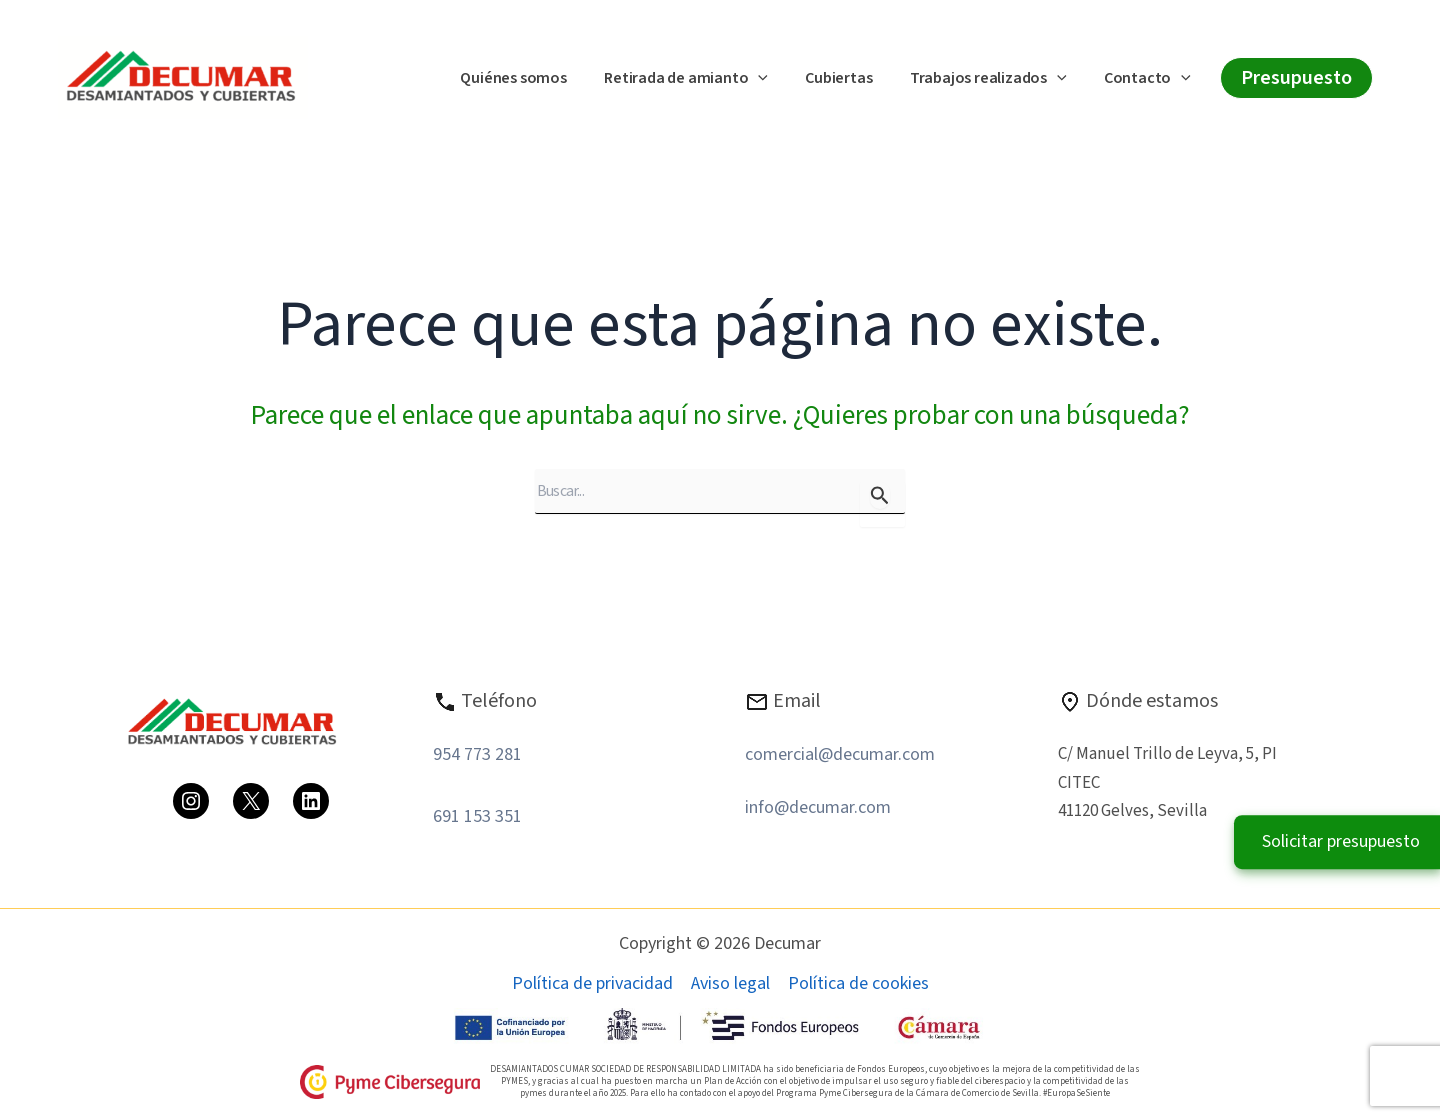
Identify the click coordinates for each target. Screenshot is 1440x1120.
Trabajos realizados (996, 79)
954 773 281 (477, 754)
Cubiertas (852, 78)
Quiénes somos (537, 78)
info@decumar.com (818, 807)
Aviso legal (730, 983)
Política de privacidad (592, 983)
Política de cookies (858, 983)
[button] (777, 79)
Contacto (1150, 79)
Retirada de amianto (705, 79)
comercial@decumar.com (840, 754)
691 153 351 (477, 816)
